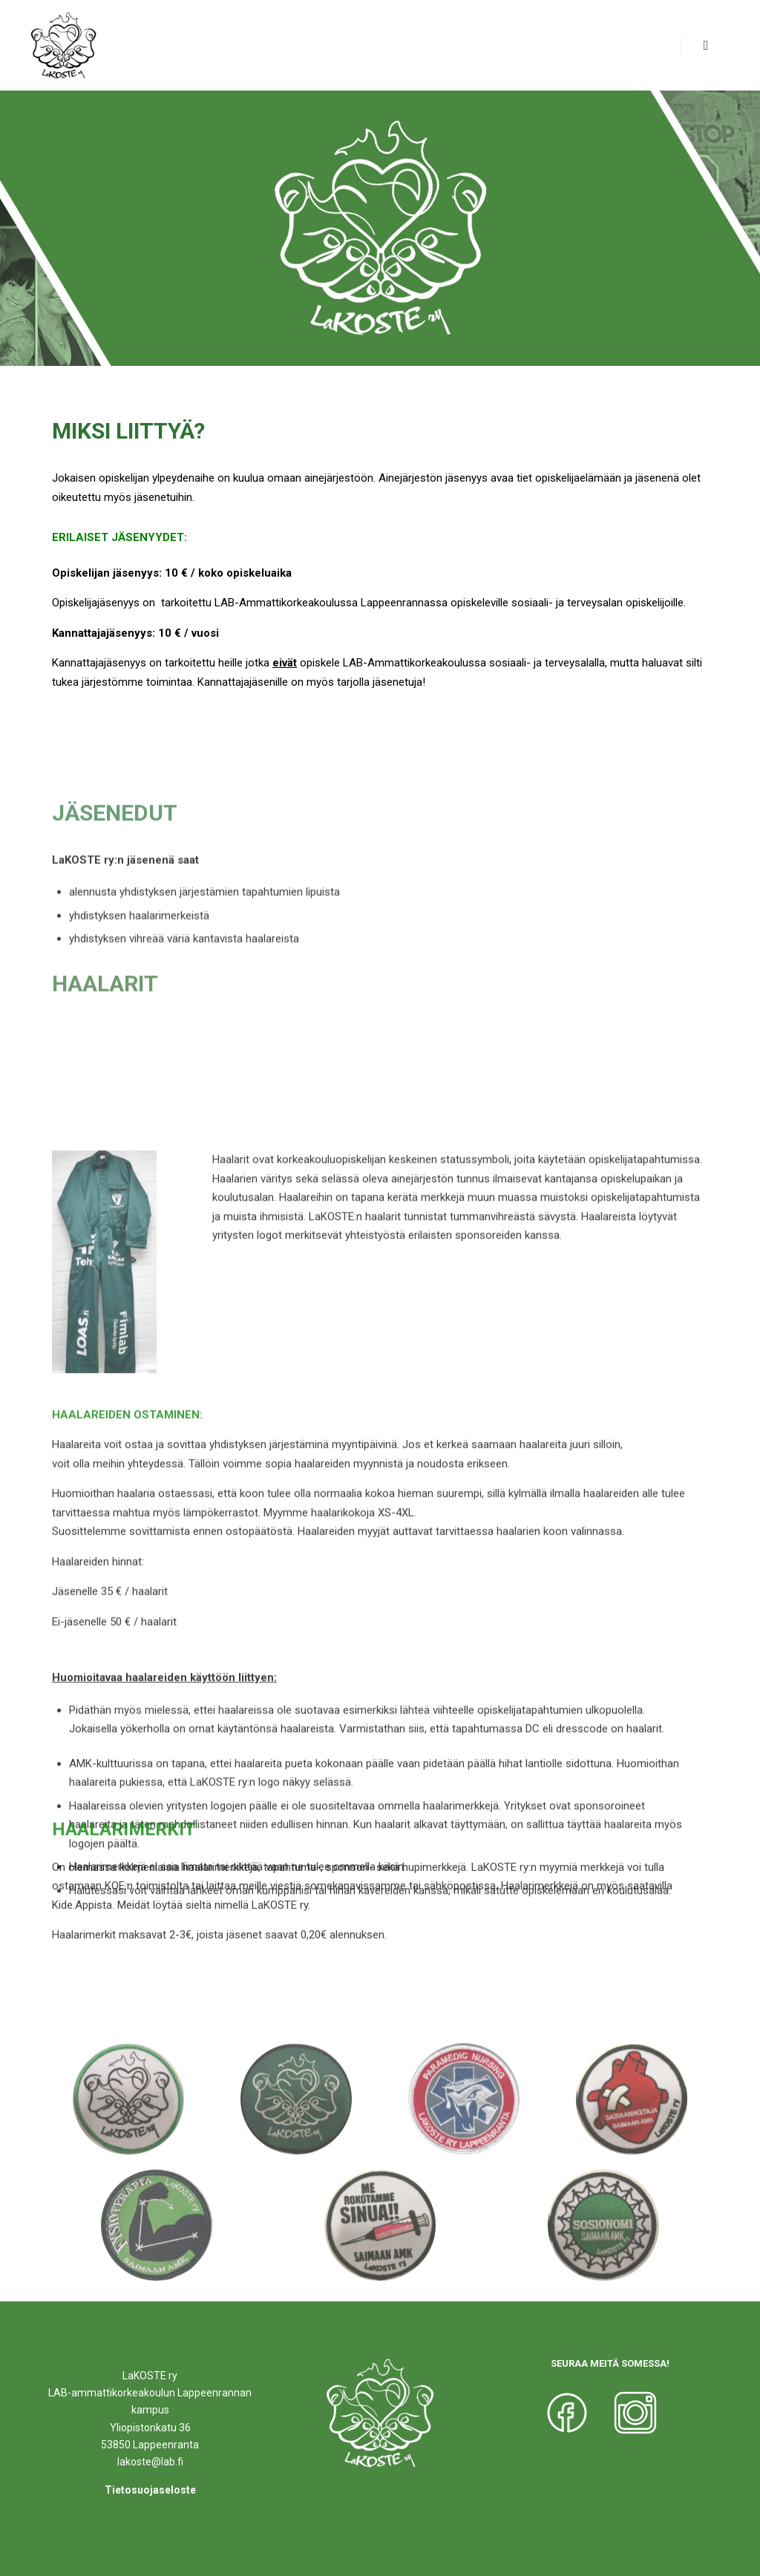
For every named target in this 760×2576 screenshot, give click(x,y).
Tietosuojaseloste (150, 2490)
